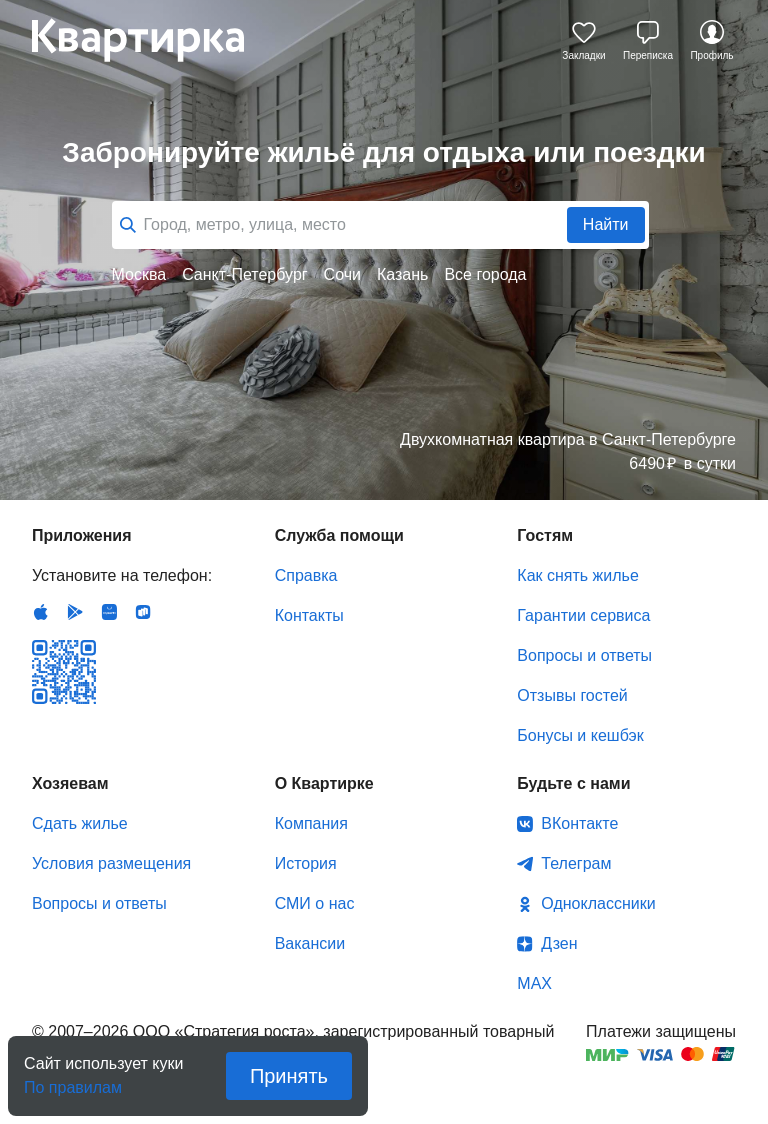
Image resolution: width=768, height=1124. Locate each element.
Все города (485, 274)
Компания (311, 823)
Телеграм (576, 863)
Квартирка (152, 40)
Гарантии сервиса (583, 615)
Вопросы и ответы (584, 655)
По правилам (73, 1081)
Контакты (309, 615)
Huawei (109, 612)
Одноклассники (598, 903)
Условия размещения (111, 863)
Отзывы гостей (572, 695)
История (306, 863)
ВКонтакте (579, 823)
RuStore (143, 612)
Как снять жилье (577, 575)
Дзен (559, 943)
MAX (534, 983)
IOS (41, 612)
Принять (289, 1076)
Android (75, 612)
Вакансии (310, 943)
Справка (306, 575)
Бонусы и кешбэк (580, 735)
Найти (606, 224)
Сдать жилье (80, 823)
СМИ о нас (315, 903)
